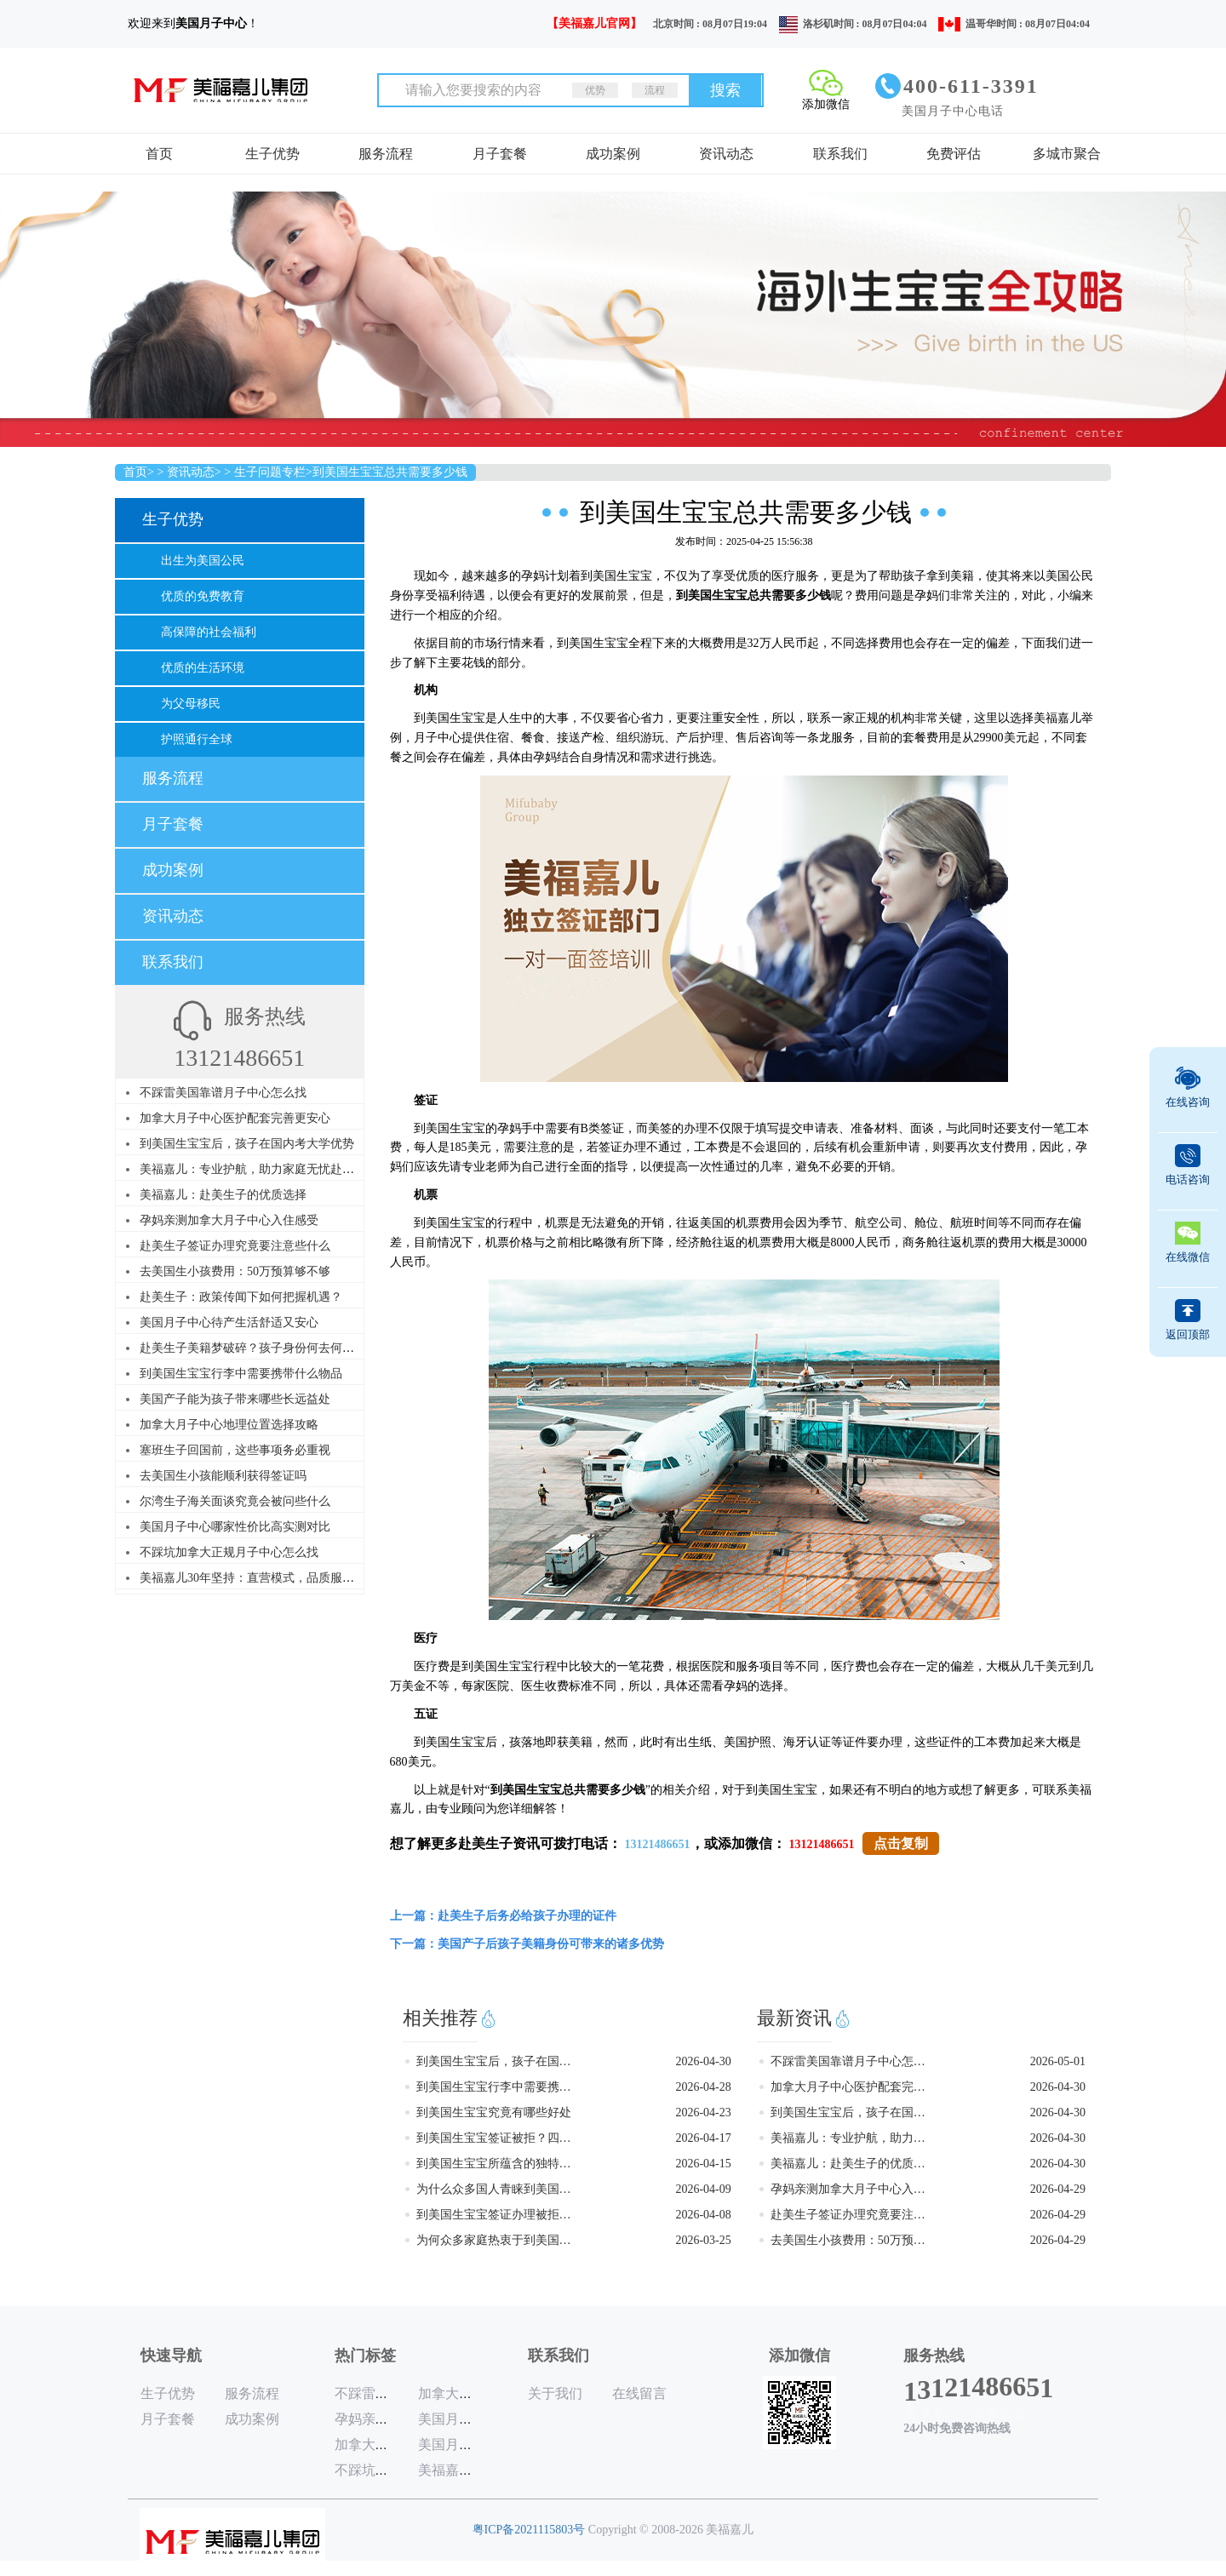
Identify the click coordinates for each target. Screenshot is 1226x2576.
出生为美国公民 (202, 560)
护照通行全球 (196, 739)
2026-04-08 (702, 2214)
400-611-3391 (971, 86)
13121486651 (657, 1844)
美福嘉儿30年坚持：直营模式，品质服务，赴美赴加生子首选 (300, 1577)
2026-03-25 (702, 2240)
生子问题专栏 (270, 472)
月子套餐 (500, 153)
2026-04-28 (702, 2087)
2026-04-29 (1058, 2189)
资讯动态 (726, 153)
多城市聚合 (1067, 153)
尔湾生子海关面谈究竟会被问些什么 (235, 1501)
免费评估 (953, 153)
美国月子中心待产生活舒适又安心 (229, 1322)
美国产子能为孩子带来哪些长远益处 (235, 1399)
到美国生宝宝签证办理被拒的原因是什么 (495, 2214)
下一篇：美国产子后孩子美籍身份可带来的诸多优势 (527, 1944)
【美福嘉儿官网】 (594, 23)
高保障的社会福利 (208, 632)
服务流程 (385, 153)
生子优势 (272, 153)
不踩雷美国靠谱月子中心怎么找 (223, 1092)
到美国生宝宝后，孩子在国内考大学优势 (247, 1143)
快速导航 (171, 2355)
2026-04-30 (702, 2061)
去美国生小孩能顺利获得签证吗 (223, 1475)
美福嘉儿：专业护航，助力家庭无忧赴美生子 (259, 1169)
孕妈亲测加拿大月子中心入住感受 (229, 1220)
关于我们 (555, 2393)
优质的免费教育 (202, 596)
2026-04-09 (702, 2189)
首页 (159, 153)
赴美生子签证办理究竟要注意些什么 (235, 1245)
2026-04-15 (702, 2163)
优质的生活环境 (202, 667)
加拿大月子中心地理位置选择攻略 (229, 1424)
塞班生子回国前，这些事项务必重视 (235, 1450)
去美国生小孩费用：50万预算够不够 (235, 1271)
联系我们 (840, 153)
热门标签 (365, 2355)
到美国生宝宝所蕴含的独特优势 (495, 2163)
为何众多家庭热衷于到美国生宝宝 (495, 2240)
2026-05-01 (1058, 2061)
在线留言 (639, 2393)
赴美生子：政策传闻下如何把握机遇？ (241, 1297)
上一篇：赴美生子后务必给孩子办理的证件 (503, 1915)
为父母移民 (191, 703)
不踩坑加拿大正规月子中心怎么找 (229, 1552)
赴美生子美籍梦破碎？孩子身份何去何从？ (253, 1348)
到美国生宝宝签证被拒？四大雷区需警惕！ (495, 2138)
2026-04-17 (702, 2138)
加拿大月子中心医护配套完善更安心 (235, 1118)
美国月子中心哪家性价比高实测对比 (235, 1526)
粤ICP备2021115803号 (529, 2529)
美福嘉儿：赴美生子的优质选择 (223, 1194)
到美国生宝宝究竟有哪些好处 (493, 2112)
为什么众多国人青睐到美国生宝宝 (495, 2189)
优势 (595, 90)
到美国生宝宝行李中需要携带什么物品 (241, 1373)
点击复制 (901, 1843)
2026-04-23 (702, 2112)
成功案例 (613, 153)
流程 (655, 90)
